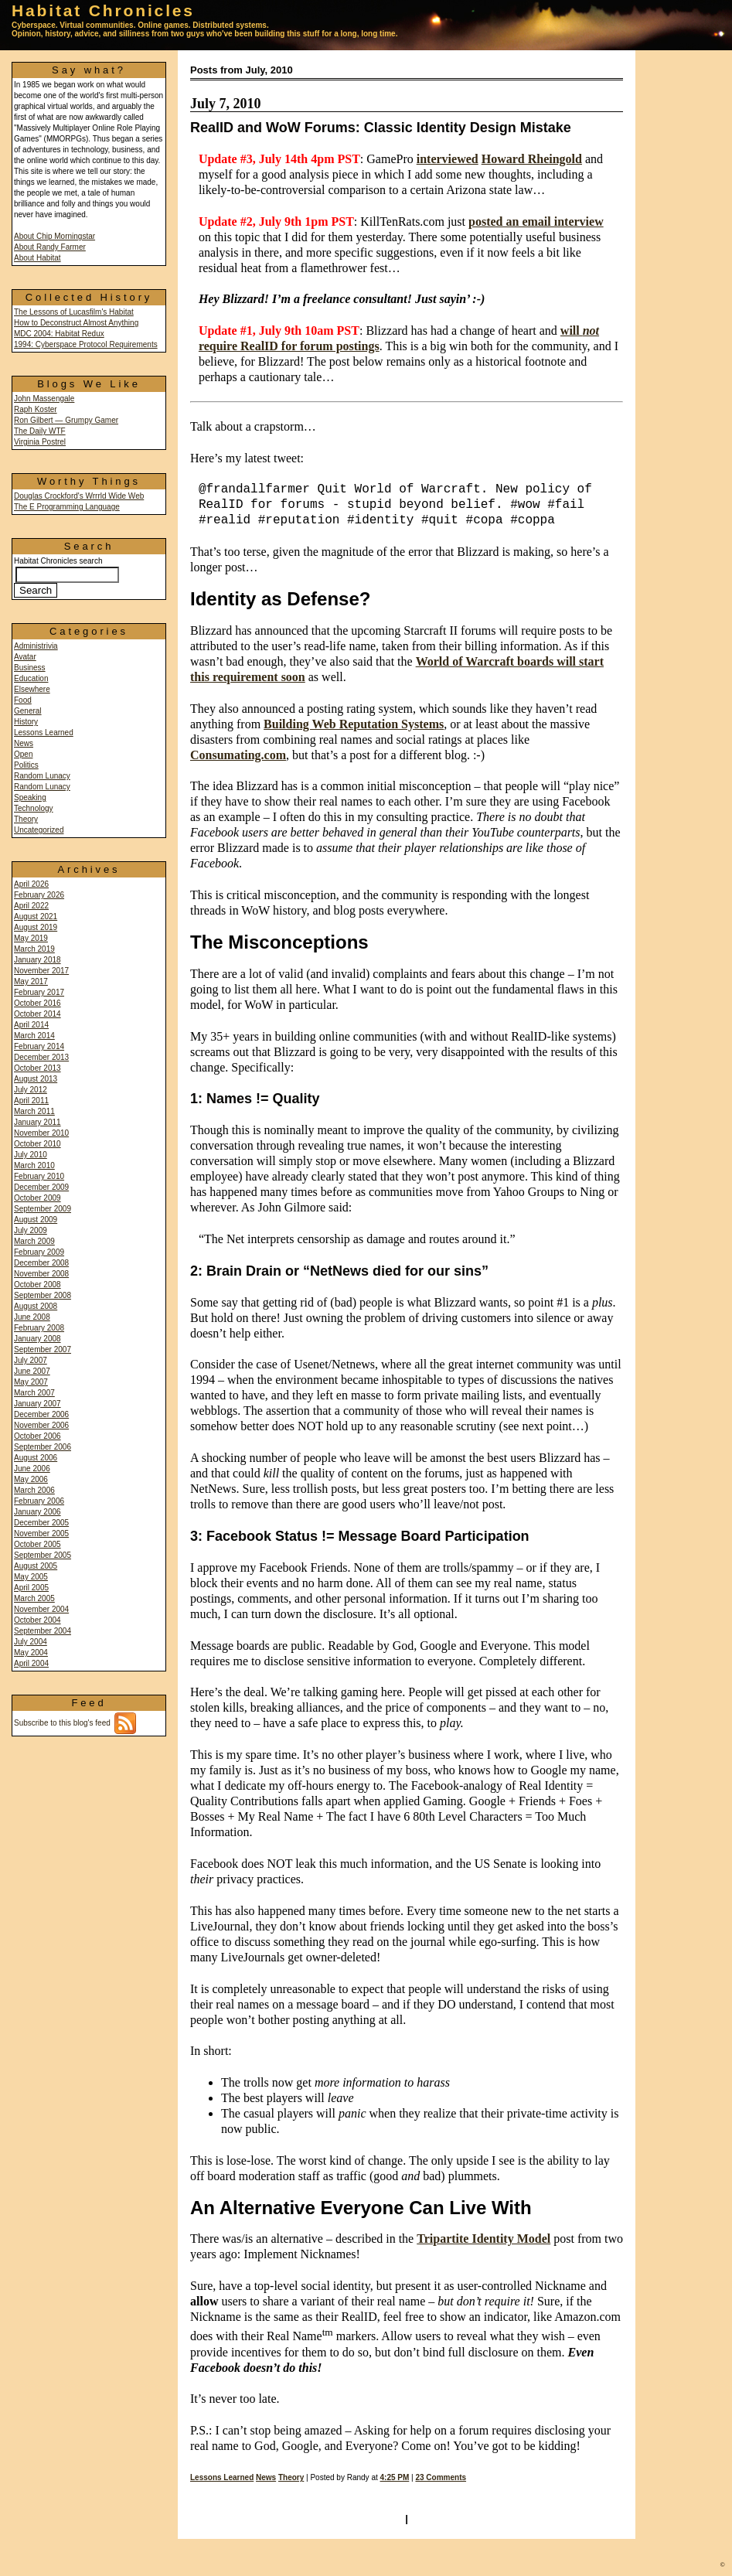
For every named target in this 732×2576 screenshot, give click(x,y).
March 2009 (34, 1241)
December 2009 (41, 1187)
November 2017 (41, 970)
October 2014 (37, 1014)
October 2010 (37, 1144)
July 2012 (30, 1089)
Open (23, 754)
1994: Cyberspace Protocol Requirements (86, 344)
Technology (33, 808)
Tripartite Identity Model (483, 2238)
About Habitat (37, 258)
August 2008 (35, 1306)
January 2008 (37, 1338)
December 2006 (41, 1414)
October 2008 (37, 1284)
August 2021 (35, 916)
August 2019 (35, 927)
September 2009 (42, 1209)
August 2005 (35, 1566)
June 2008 (32, 1317)
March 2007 (34, 1393)
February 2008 (39, 1328)
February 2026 (39, 895)
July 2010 (30, 1154)
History (26, 721)
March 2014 (34, 1035)
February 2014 (39, 1046)
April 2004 (31, 1663)
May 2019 (31, 938)
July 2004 (30, 1641)
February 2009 (39, 1252)
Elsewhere (32, 689)
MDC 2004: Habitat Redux (59, 333)
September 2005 (42, 1555)
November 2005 (41, 1533)
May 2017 (31, 981)
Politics (26, 765)
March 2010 (34, 1165)
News (23, 743)
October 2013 (37, 1068)
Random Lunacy (42, 776)
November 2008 (41, 1273)
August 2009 (35, 1219)
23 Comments (440, 2477)
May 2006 (31, 1479)
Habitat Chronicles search (66, 576)
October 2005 (37, 1544)
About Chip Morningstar (54, 236)
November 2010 (41, 1133)
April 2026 (31, 884)
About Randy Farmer (50, 247)
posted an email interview (536, 221)
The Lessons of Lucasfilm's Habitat (74, 312)
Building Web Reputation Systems (354, 724)
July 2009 (30, 1230)
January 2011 (37, 1122)
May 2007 (31, 1382)
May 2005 (31, 1577)
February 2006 (39, 1501)
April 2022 (31, 905)
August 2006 (35, 1457)
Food (23, 700)
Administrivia (36, 646)
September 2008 (42, 1295)
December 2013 (41, 1057)
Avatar (25, 657)
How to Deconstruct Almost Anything (76, 323)
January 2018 (37, 960)
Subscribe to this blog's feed (75, 1723)
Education (31, 678)
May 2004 (31, 1652)
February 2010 (39, 1176)
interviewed (447, 158)
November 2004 (41, 1609)
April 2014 (31, 1025)
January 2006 (37, 1512)
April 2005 (31, 1587)
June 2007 (32, 1371)
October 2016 (37, 1003)
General (28, 711)
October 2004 (37, 1620)
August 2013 (35, 1079)
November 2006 (41, 1425)
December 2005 (41, 1522)
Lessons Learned (43, 732)
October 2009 (37, 1198)
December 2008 (41, 1263)
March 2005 (34, 1598)
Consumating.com (238, 755)
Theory (26, 819)
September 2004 (42, 1631)
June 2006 (32, 1468)
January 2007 (37, 1403)
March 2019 (34, 949)
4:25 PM (395, 2477)
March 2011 (34, 1111)
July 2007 (30, 1360)
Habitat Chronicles (103, 10)
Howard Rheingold (532, 158)
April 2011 (31, 1100)
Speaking (30, 797)
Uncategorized (38, 830)
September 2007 (42, 1349)
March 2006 (34, 1490)
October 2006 (37, 1436)
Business (30, 667)
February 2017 (39, 992)
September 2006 (42, 1447)
